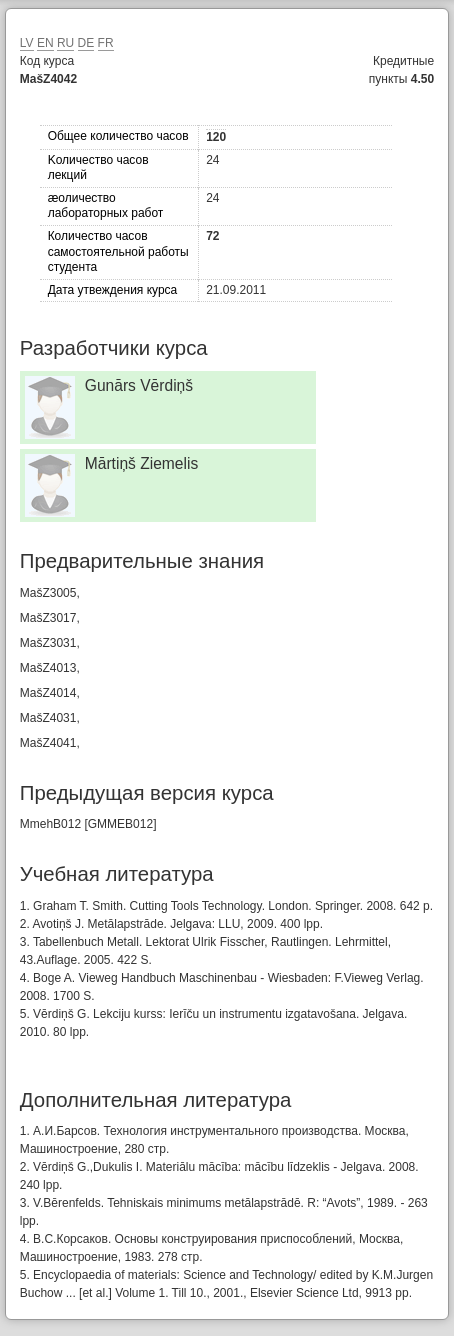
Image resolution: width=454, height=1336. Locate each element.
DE (86, 43)
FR (106, 43)
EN (45, 43)
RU (65, 43)
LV (27, 43)
